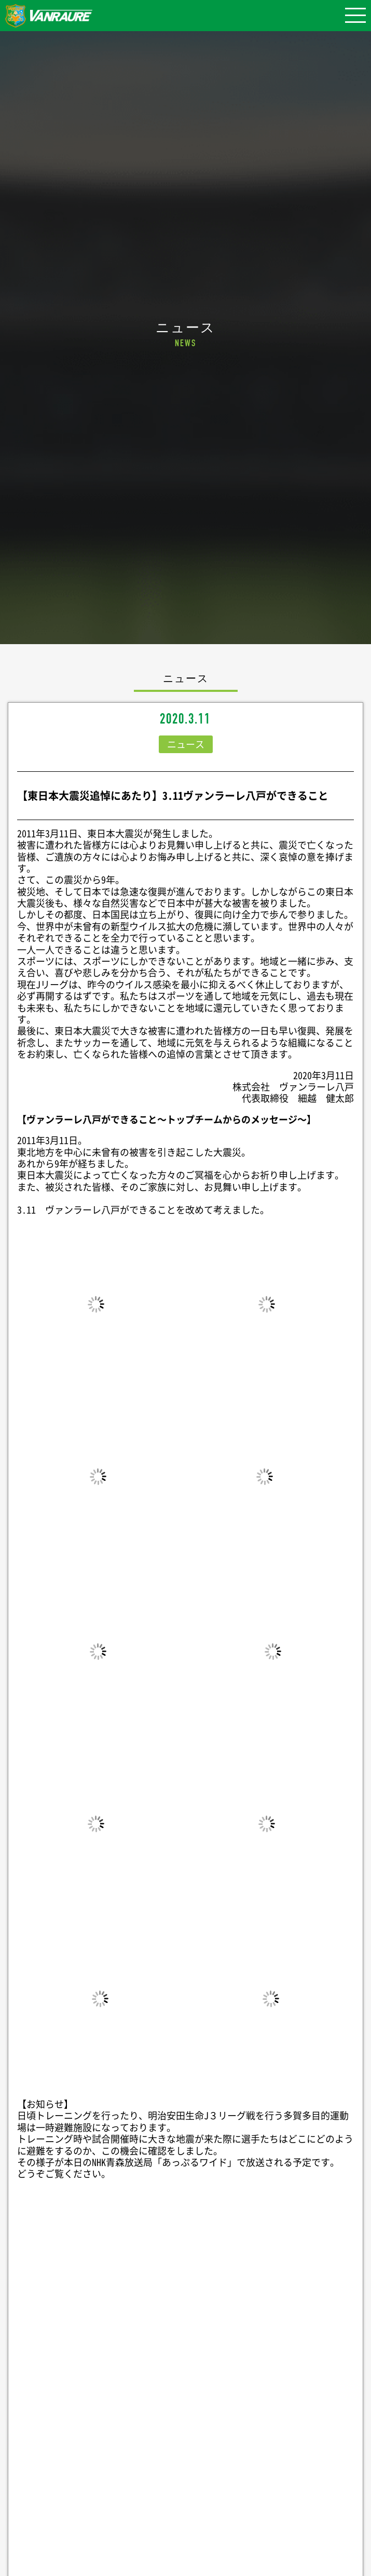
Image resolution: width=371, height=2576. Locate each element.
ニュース (185, 744)
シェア (185, 2324)
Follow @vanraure (186, 2456)
